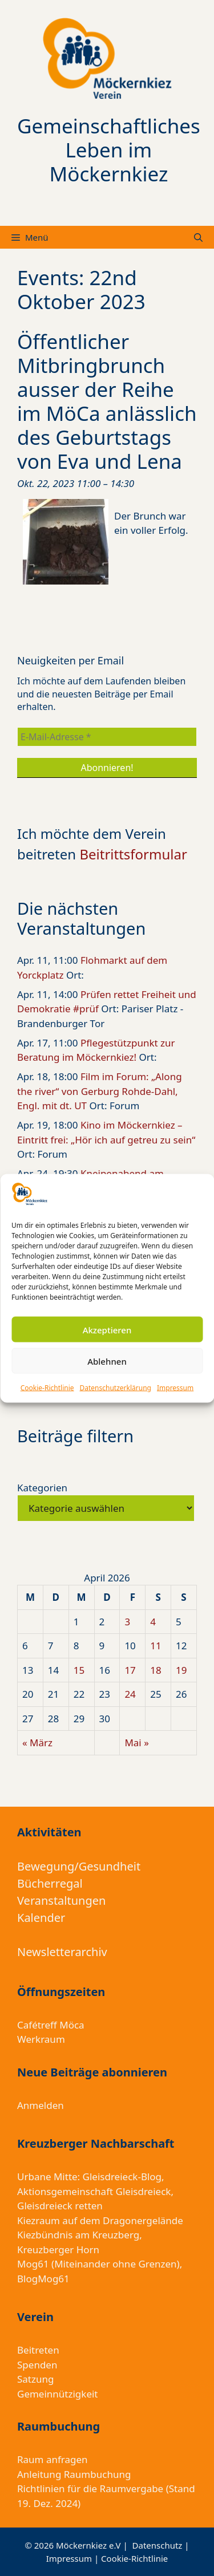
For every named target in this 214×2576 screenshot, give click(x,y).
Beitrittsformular (133, 854)
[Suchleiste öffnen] (198, 237)
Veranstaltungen (61, 1900)
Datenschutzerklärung (115, 1388)
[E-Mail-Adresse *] (107, 737)
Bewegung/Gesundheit (78, 1866)
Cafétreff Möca (50, 2024)
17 (129, 1670)
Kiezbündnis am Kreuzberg (78, 2234)
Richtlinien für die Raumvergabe (90, 2488)
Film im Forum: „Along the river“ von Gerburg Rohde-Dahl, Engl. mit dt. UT (99, 1091)
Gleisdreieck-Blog (122, 2176)
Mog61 (33, 2263)
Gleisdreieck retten (60, 2205)
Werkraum (41, 2039)
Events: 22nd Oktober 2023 (81, 289)
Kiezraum (38, 2220)
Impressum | (73, 2558)
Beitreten (38, 2349)
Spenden (37, 2364)
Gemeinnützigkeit (57, 2393)
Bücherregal (50, 1883)
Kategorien (42, 1487)
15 (79, 1670)
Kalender (41, 1917)
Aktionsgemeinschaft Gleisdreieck (94, 2191)
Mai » (136, 1742)
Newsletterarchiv (62, 1952)
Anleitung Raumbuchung (74, 2474)
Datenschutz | (160, 2545)
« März (37, 1742)
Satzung (35, 2379)
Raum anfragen (52, 2459)
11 (155, 1645)
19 (181, 1670)
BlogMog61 (43, 2278)
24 (129, 1694)
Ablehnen (107, 1360)
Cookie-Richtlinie (47, 1388)
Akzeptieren (107, 1329)
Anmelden (40, 2105)
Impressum (175, 1388)
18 (155, 1670)
